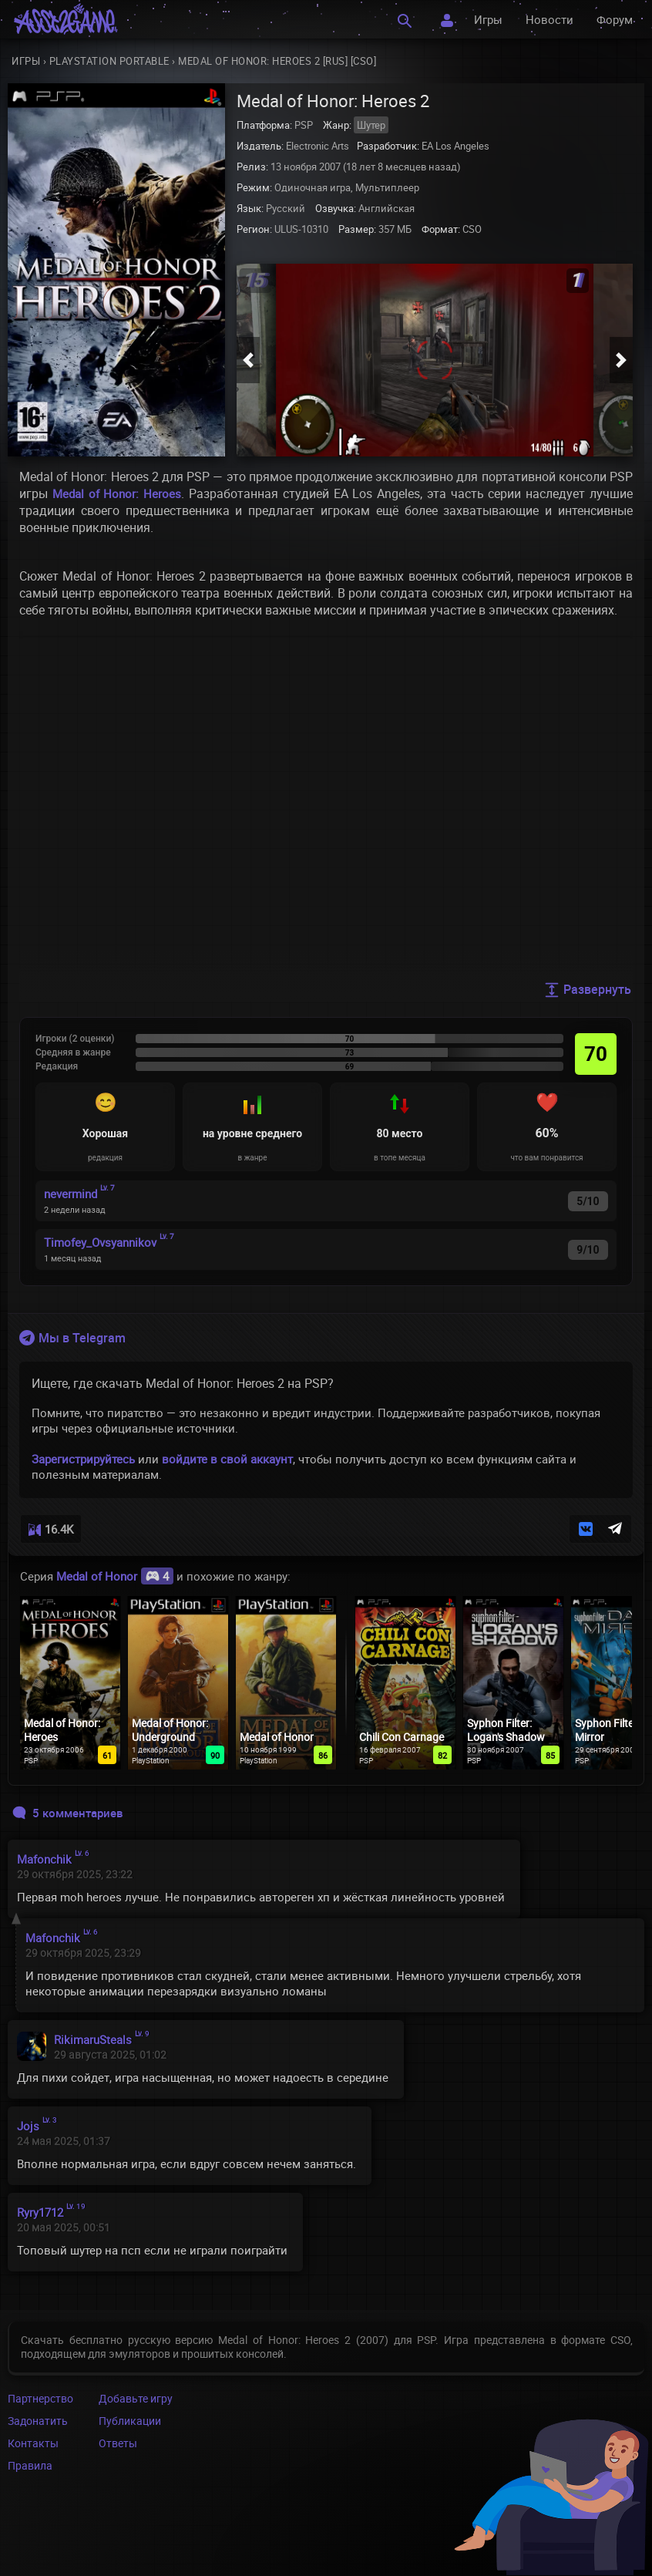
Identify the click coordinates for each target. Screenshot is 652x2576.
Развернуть (587, 989)
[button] (248, 360)
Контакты (33, 2443)
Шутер (371, 125)
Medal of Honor (114, 1575)
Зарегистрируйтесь (83, 1458)
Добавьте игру (136, 2398)
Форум (615, 19)
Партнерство (40, 2398)
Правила (30, 2465)
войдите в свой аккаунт (227, 1458)
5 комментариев (67, 1812)
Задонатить (38, 2420)
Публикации (130, 2420)
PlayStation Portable (109, 61)
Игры (488, 19)
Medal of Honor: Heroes (116, 493)
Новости (549, 19)
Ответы (118, 2443)
